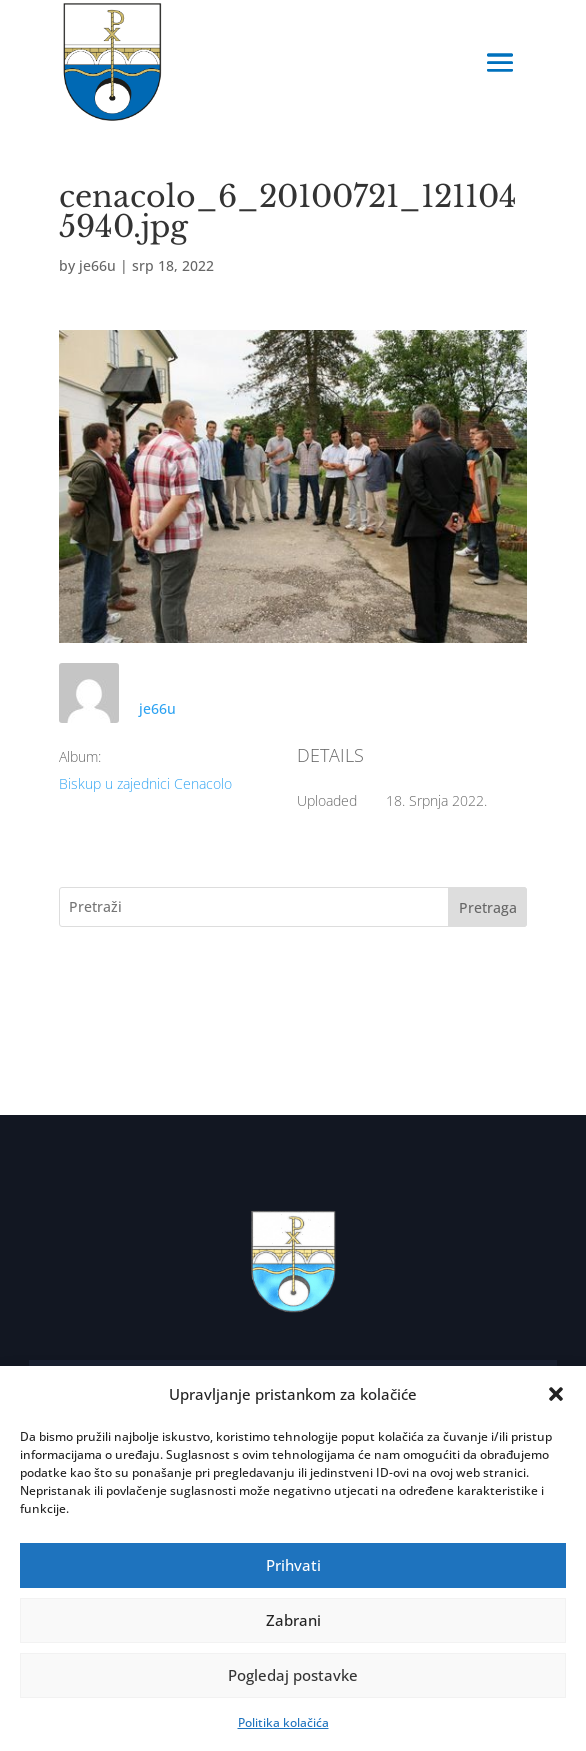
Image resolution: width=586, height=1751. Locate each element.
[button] (556, 1394)
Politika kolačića (283, 1722)
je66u (97, 265)
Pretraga (488, 907)
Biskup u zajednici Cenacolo (145, 783)
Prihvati (293, 1565)
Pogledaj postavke (293, 1675)
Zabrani (293, 1620)
